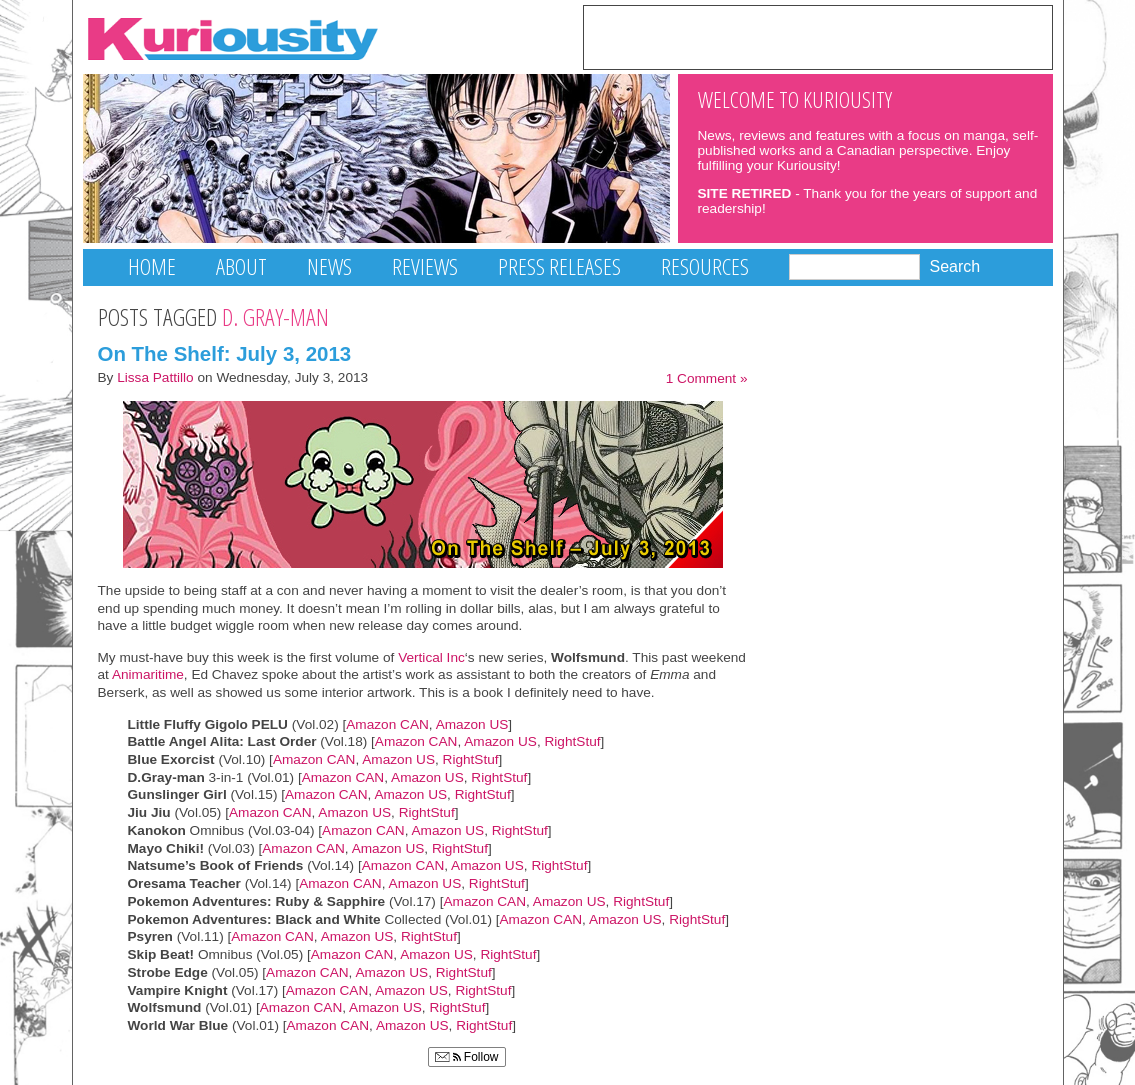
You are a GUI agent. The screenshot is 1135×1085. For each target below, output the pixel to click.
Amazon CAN (387, 724)
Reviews (425, 266)
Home (152, 266)
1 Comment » (707, 378)
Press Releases (559, 266)
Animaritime (146, 674)
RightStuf (572, 741)
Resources (705, 266)
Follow (467, 1057)
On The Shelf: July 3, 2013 (225, 353)
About (241, 266)
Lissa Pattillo (155, 377)
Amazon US (472, 724)
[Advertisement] (818, 36)
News (329, 266)
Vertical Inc (431, 657)
